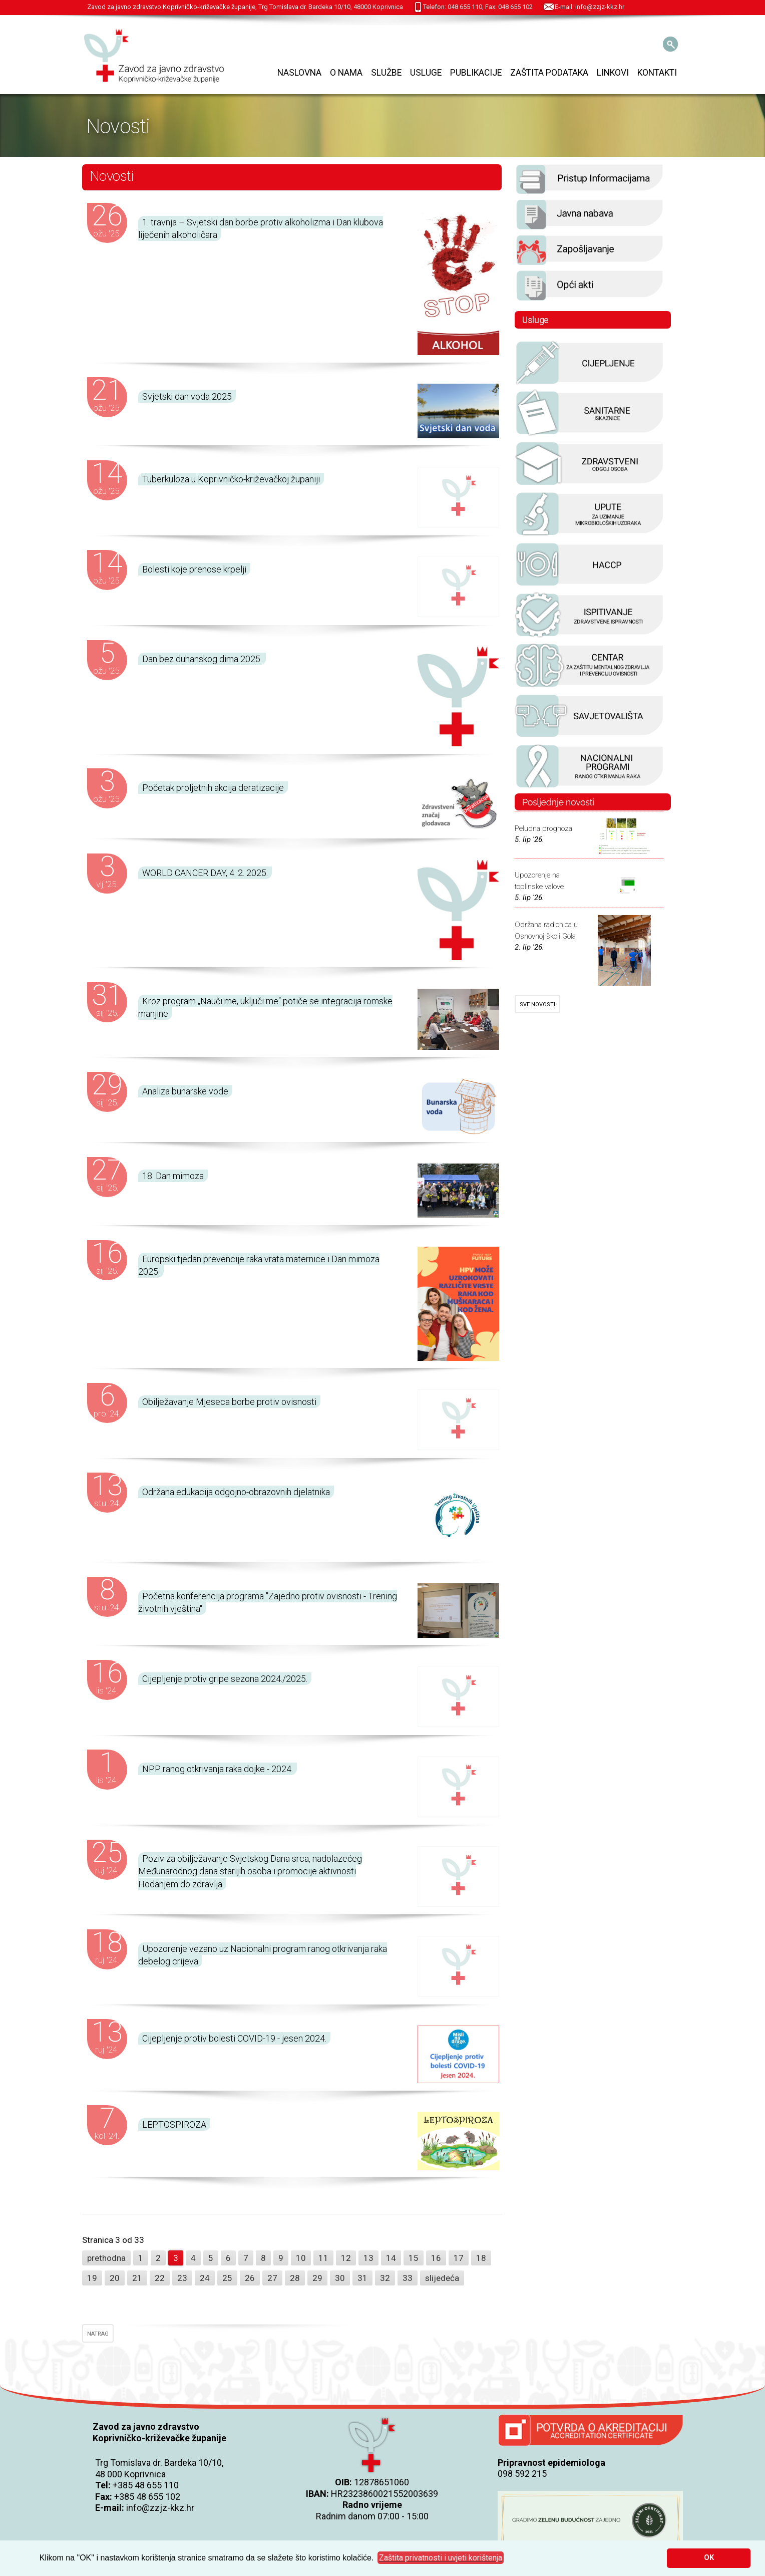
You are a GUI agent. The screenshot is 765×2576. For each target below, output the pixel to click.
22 (160, 2278)
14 (391, 2258)
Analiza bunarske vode (185, 1091)
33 (408, 2278)
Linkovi (613, 73)
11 (323, 2258)
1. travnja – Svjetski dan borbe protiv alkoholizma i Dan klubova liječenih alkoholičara (260, 228)
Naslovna (299, 73)
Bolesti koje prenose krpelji (194, 569)
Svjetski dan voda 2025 (187, 396)
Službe (386, 73)
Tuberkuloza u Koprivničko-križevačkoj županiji (231, 479)
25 (227, 2278)
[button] (440, 2557)
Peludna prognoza (543, 828)
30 (340, 2278)
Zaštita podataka (549, 73)
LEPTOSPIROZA (174, 2124)
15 (414, 2258)
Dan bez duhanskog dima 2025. (202, 659)
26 (250, 2278)
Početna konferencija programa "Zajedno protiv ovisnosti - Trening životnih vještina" (267, 1602)
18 (481, 2258)
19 (92, 2278)
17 (459, 2258)
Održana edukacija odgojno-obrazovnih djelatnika (236, 1492)
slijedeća (442, 2278)
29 (317, 2278)
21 (137, 2278)
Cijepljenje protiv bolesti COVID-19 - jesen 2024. (234, 2038)
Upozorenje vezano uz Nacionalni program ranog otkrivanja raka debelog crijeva (262, 1954)
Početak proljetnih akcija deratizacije (213, 787)
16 (436, 2258)
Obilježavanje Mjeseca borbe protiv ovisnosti (229, 1401)
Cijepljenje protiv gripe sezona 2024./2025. (224, 1678)
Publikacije (476, 73)
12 (346, 2258)
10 (301, 2258)
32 (385, 2278)
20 (115, 2278)
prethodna (106, 2258)
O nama (346, 73)
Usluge (426, 73)
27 (272, 2278)
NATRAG (98, 2334)
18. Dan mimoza (173, 1176)
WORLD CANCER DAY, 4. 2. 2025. (205, 873)
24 (205, 2278)
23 (182, 2278)
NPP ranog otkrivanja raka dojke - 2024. (217, 1769)
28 (295, 2278)
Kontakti (657, 73)
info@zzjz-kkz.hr (160, 2507)
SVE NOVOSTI (537, 1004)
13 (368, 2258)
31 (362, 2278)
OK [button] (709, 2557)
